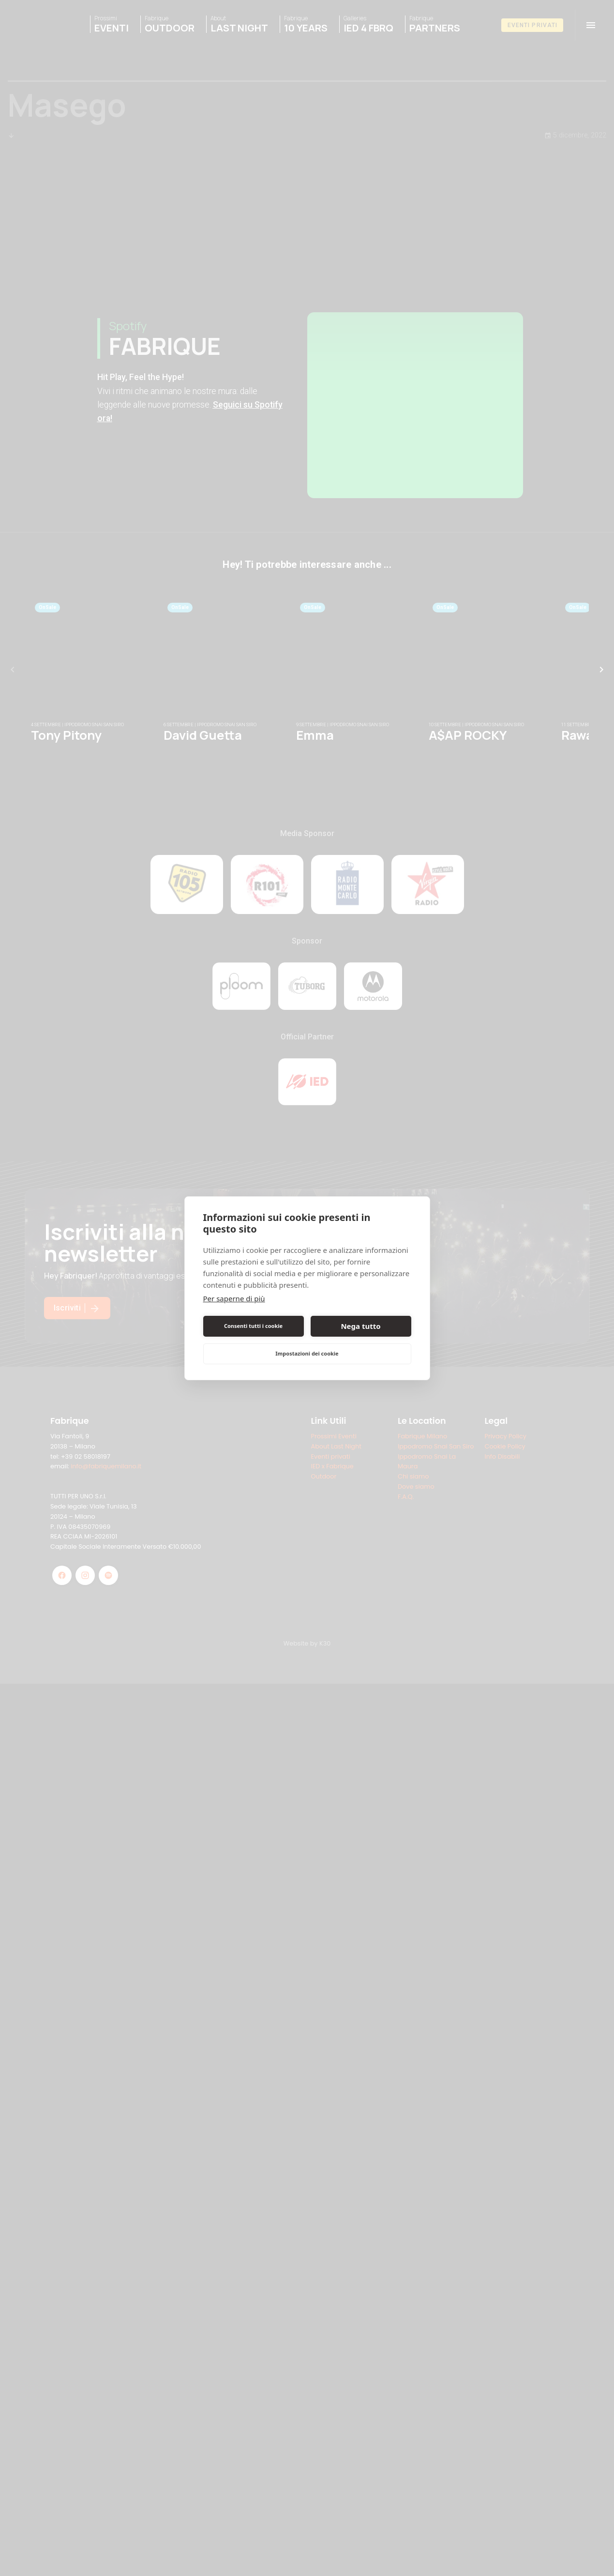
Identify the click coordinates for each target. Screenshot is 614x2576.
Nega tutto (360, 1326)
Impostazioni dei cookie (306, 1353)
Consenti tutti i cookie (253, 1325)
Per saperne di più (234, 1298)
